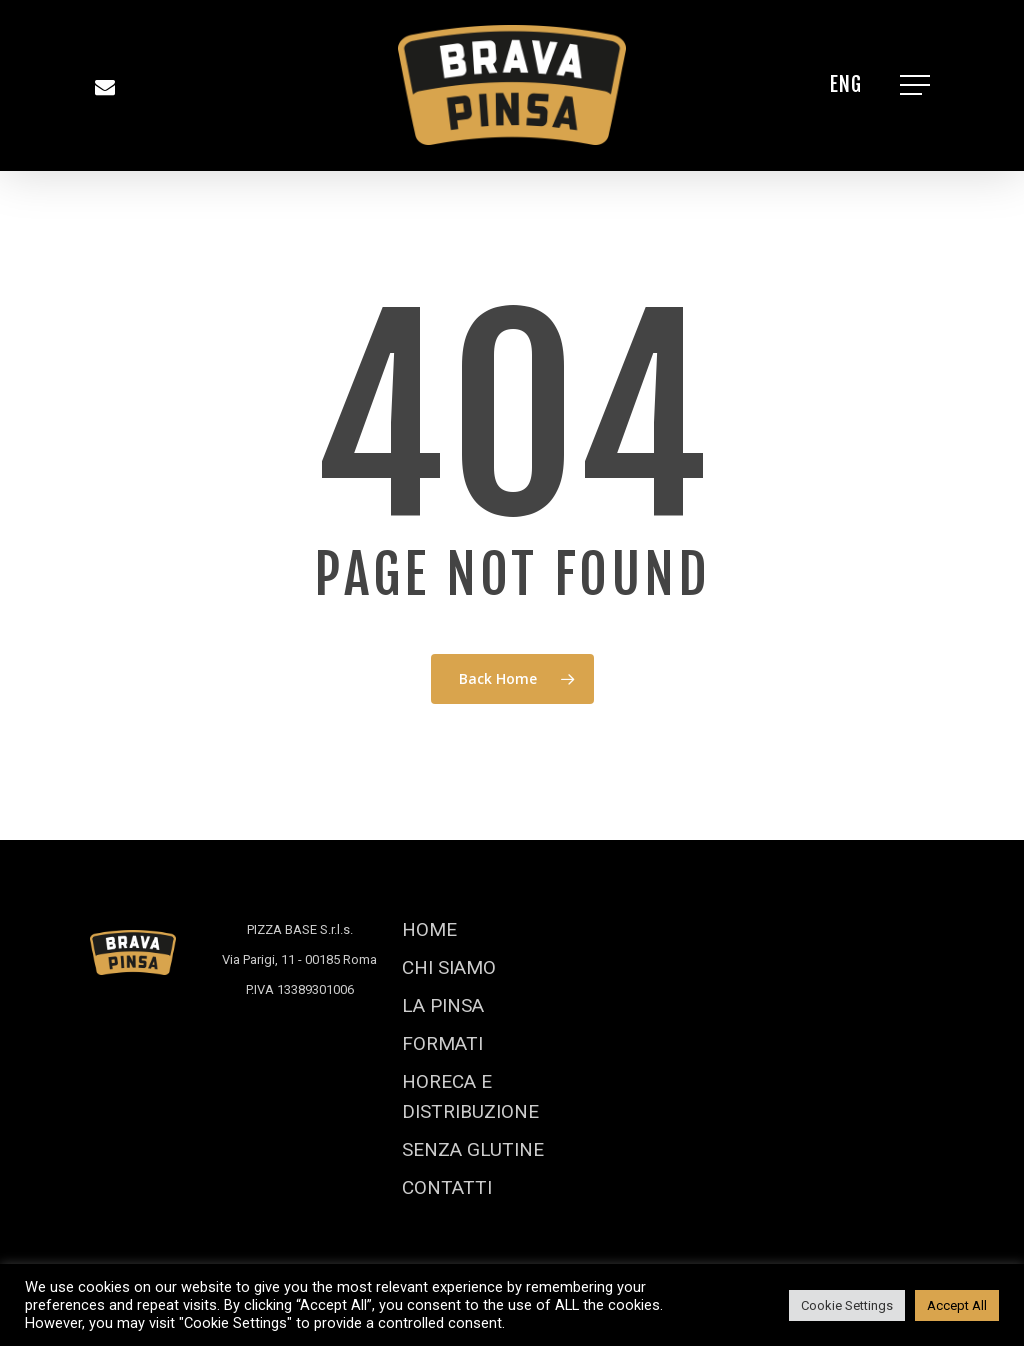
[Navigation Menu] (917, 85)
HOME (429, 929)
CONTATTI (447, 1187)
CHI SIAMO (449, 967)
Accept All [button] (957, 1305)
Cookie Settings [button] (847, 1305)
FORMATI (442, 1043)
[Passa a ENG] (846, 85)
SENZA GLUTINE (473, 1149)
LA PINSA (443, 1005)
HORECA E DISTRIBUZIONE (470, 1096)
